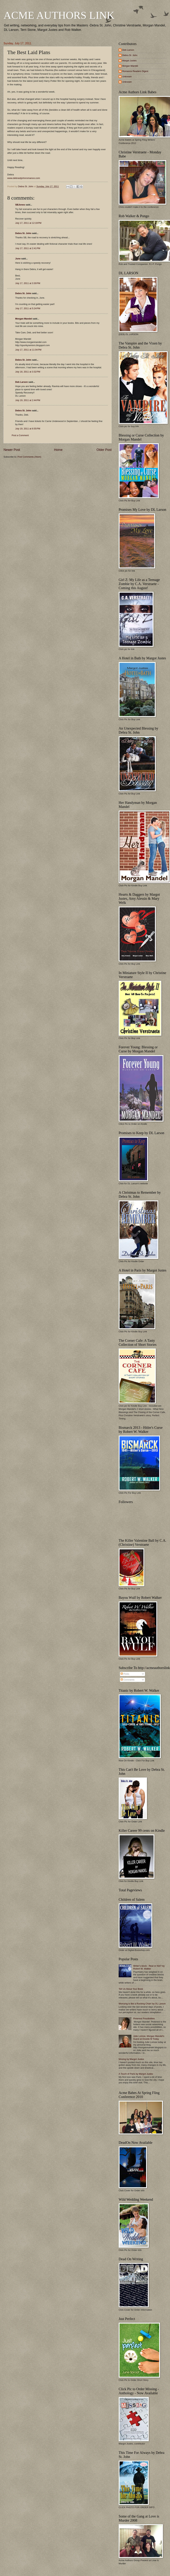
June (18, 258)
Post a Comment (20, 435)
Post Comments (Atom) (29, 456)
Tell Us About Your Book (131, 1989)
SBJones (20, 204)
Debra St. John (23, 233)
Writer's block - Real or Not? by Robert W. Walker (149, 1967)
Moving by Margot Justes (131, 2059)
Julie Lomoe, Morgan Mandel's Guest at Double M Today (148, 2037)
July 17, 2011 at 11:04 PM (28, 349)
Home (58, 450)
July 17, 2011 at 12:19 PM (28, 223)
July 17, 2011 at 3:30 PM (27, 283)
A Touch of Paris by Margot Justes (136, 2074)
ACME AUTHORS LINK (59, 15)
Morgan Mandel (23, 318)
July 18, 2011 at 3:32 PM (27, 371)
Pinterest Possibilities (144, 2018)
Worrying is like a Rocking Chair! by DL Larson (142, 2003)
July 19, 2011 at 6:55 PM (27, 428)
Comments (127, 1679)
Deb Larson (21, 382)
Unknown (127, 76)
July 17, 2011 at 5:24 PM (27, 308)
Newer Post (12, 450)
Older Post (104, 450)
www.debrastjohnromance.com (23, 178)
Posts (125, 1674)
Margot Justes (129, 60)
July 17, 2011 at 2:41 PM (27, 248)
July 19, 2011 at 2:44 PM (27, 400)
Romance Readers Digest (135, 71)
